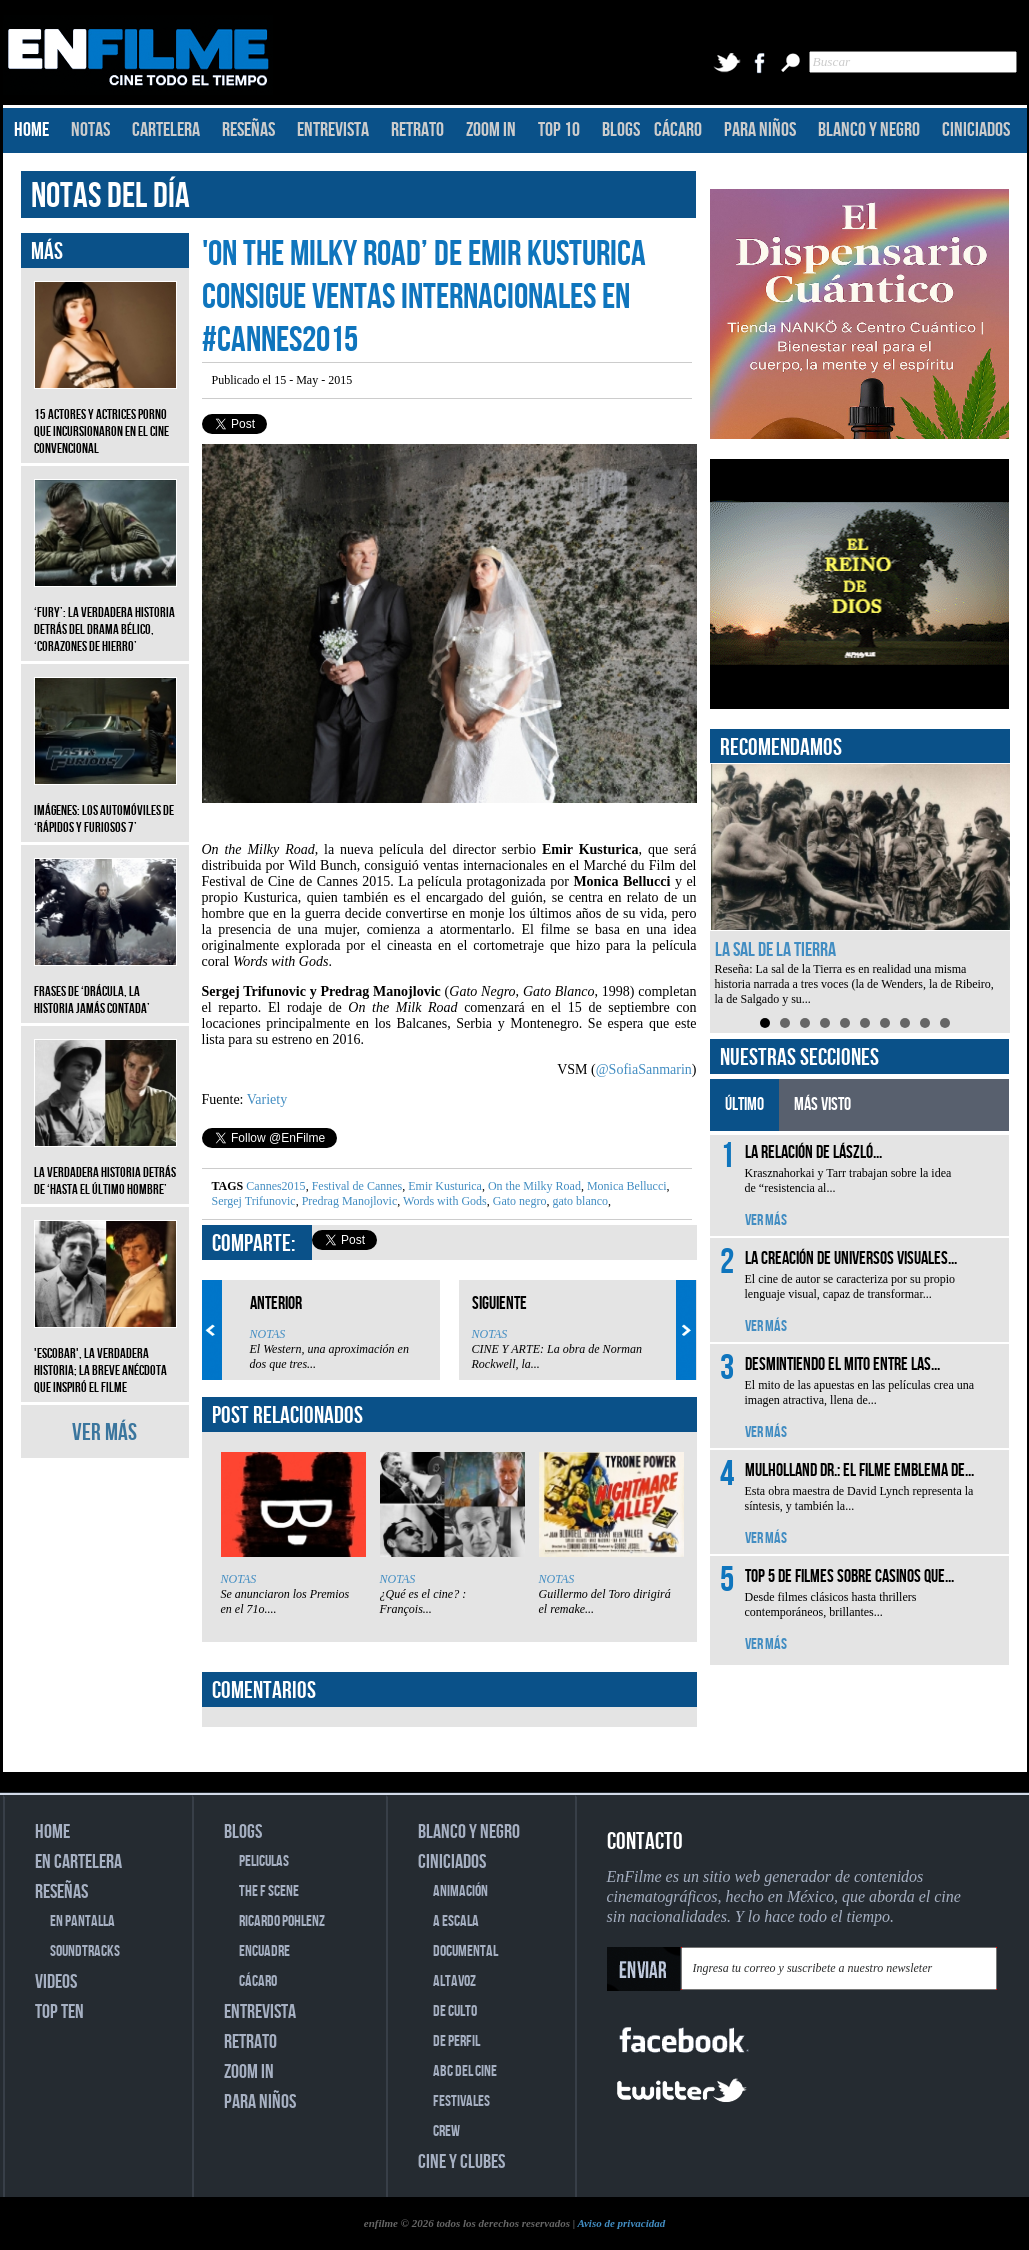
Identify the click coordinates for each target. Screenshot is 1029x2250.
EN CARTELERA (78, 1862)
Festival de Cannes (356, 1186)
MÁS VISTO (822, 1104)
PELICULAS (264, 1861)
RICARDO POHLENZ (282, 1921)
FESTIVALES (461, 2101)
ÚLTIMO (744, 1104)
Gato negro (518, 1201)
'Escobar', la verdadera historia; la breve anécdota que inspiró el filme (105, 1355)
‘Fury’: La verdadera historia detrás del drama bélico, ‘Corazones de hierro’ (105, 614)
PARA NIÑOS (760, 130)
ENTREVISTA (333, 130)
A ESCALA (456, 1921)
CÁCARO (678, 130)
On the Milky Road (533, 1186)
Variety (267, 1099)
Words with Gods (443, 1201)
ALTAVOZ (454, 1981)
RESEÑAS (248, 130)
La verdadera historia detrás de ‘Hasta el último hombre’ (105, 1166)
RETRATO (417, 130)
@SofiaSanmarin (644, 1069)
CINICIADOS (976, 130)
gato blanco (578, 1201)
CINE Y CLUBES (461, 2162)
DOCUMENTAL (465, 1951)
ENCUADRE (264, 1951)
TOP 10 (559, 130)
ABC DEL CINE (465, 2071)
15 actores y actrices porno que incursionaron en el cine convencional (105, 416)
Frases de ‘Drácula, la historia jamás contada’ (105, 985)
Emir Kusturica (443, 1186)
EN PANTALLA (82, 1921)
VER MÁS (104, 1432)
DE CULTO (455, 2011)
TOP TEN (59, 2012)
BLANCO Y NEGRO (869, 130)
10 (945, 1023)
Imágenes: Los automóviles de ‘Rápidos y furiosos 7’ (105, 804)
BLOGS (621, 130)
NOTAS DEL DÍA (110, 196)
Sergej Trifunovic (254, 1201)
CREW (446, 2131)
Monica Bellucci (625, 1186)
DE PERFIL (456, 2041)
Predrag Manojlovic (348, 1201)
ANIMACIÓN (460, 1891)
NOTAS (90, 130)
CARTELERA (166, 130)
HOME (31, 130)
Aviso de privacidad (621, 2223)
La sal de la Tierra (775, 950)
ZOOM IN (491, 130)
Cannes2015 (275, 1186)
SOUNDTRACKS (85, 1951)
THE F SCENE (269, 1891)
